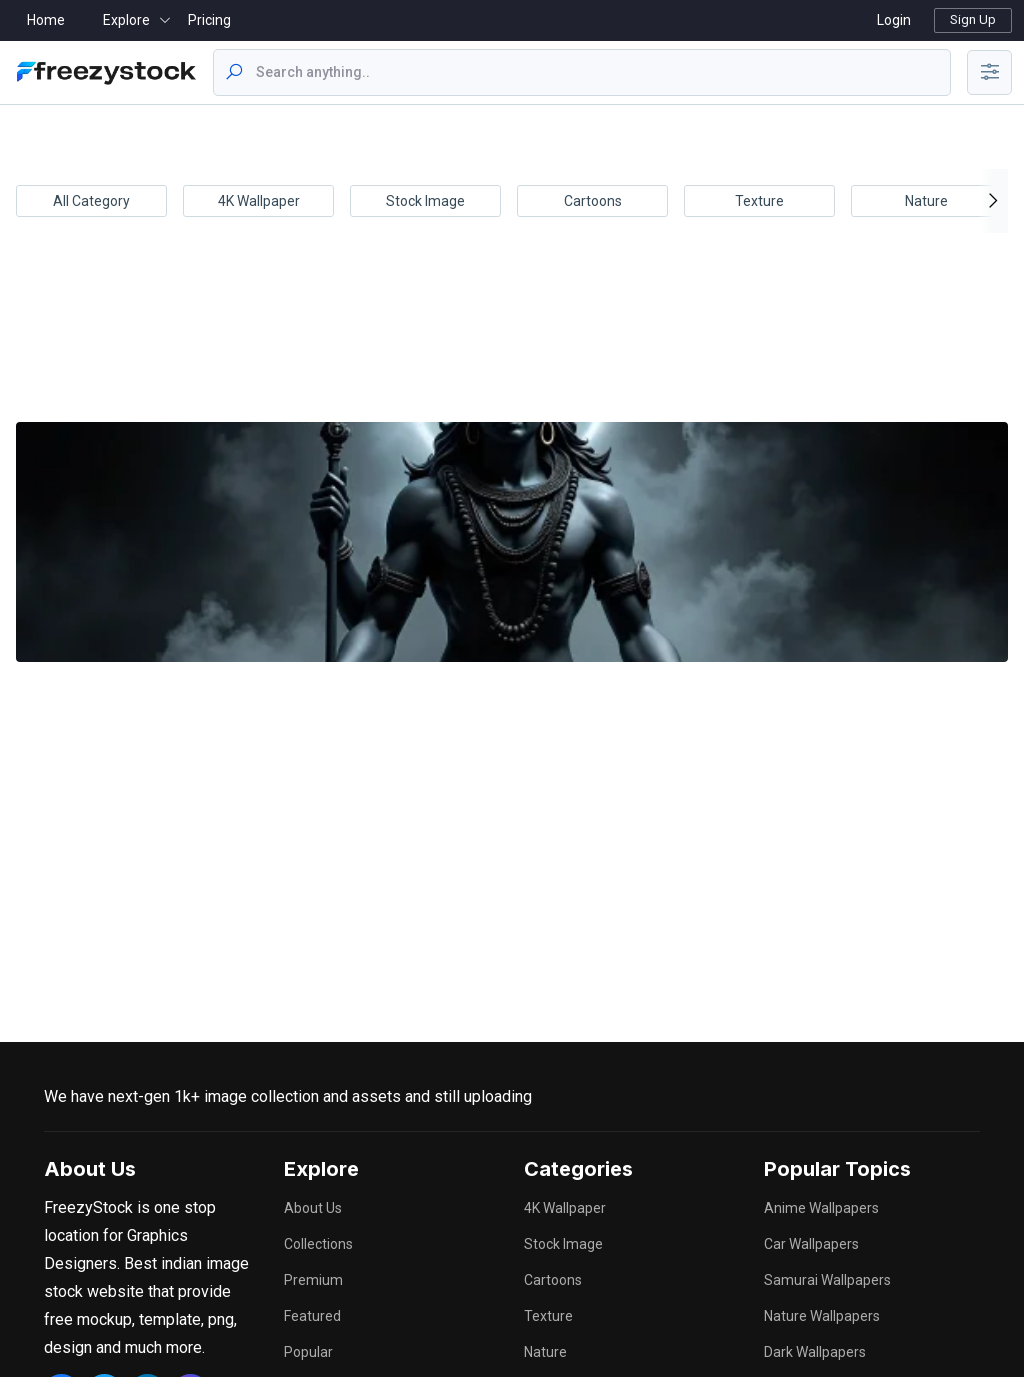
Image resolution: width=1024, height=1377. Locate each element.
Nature (926, 201)
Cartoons (593, 201)
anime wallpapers (821, 1208)
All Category (91, 201)
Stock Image (425, 201)
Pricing (209, 20)
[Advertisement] (508, 340)
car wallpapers (811, 1244)
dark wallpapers (815, 1352)
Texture (759, 201)
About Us (313, 1208)
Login (894, 20)
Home (46, 20)
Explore (126, 20)
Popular (308, 1352)
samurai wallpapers (827, 1280)
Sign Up (973, 19)
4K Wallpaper (259, 201)
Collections (318, 1244)
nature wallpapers (822, 1316)
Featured (312, 1316)
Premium (313, 1280)
